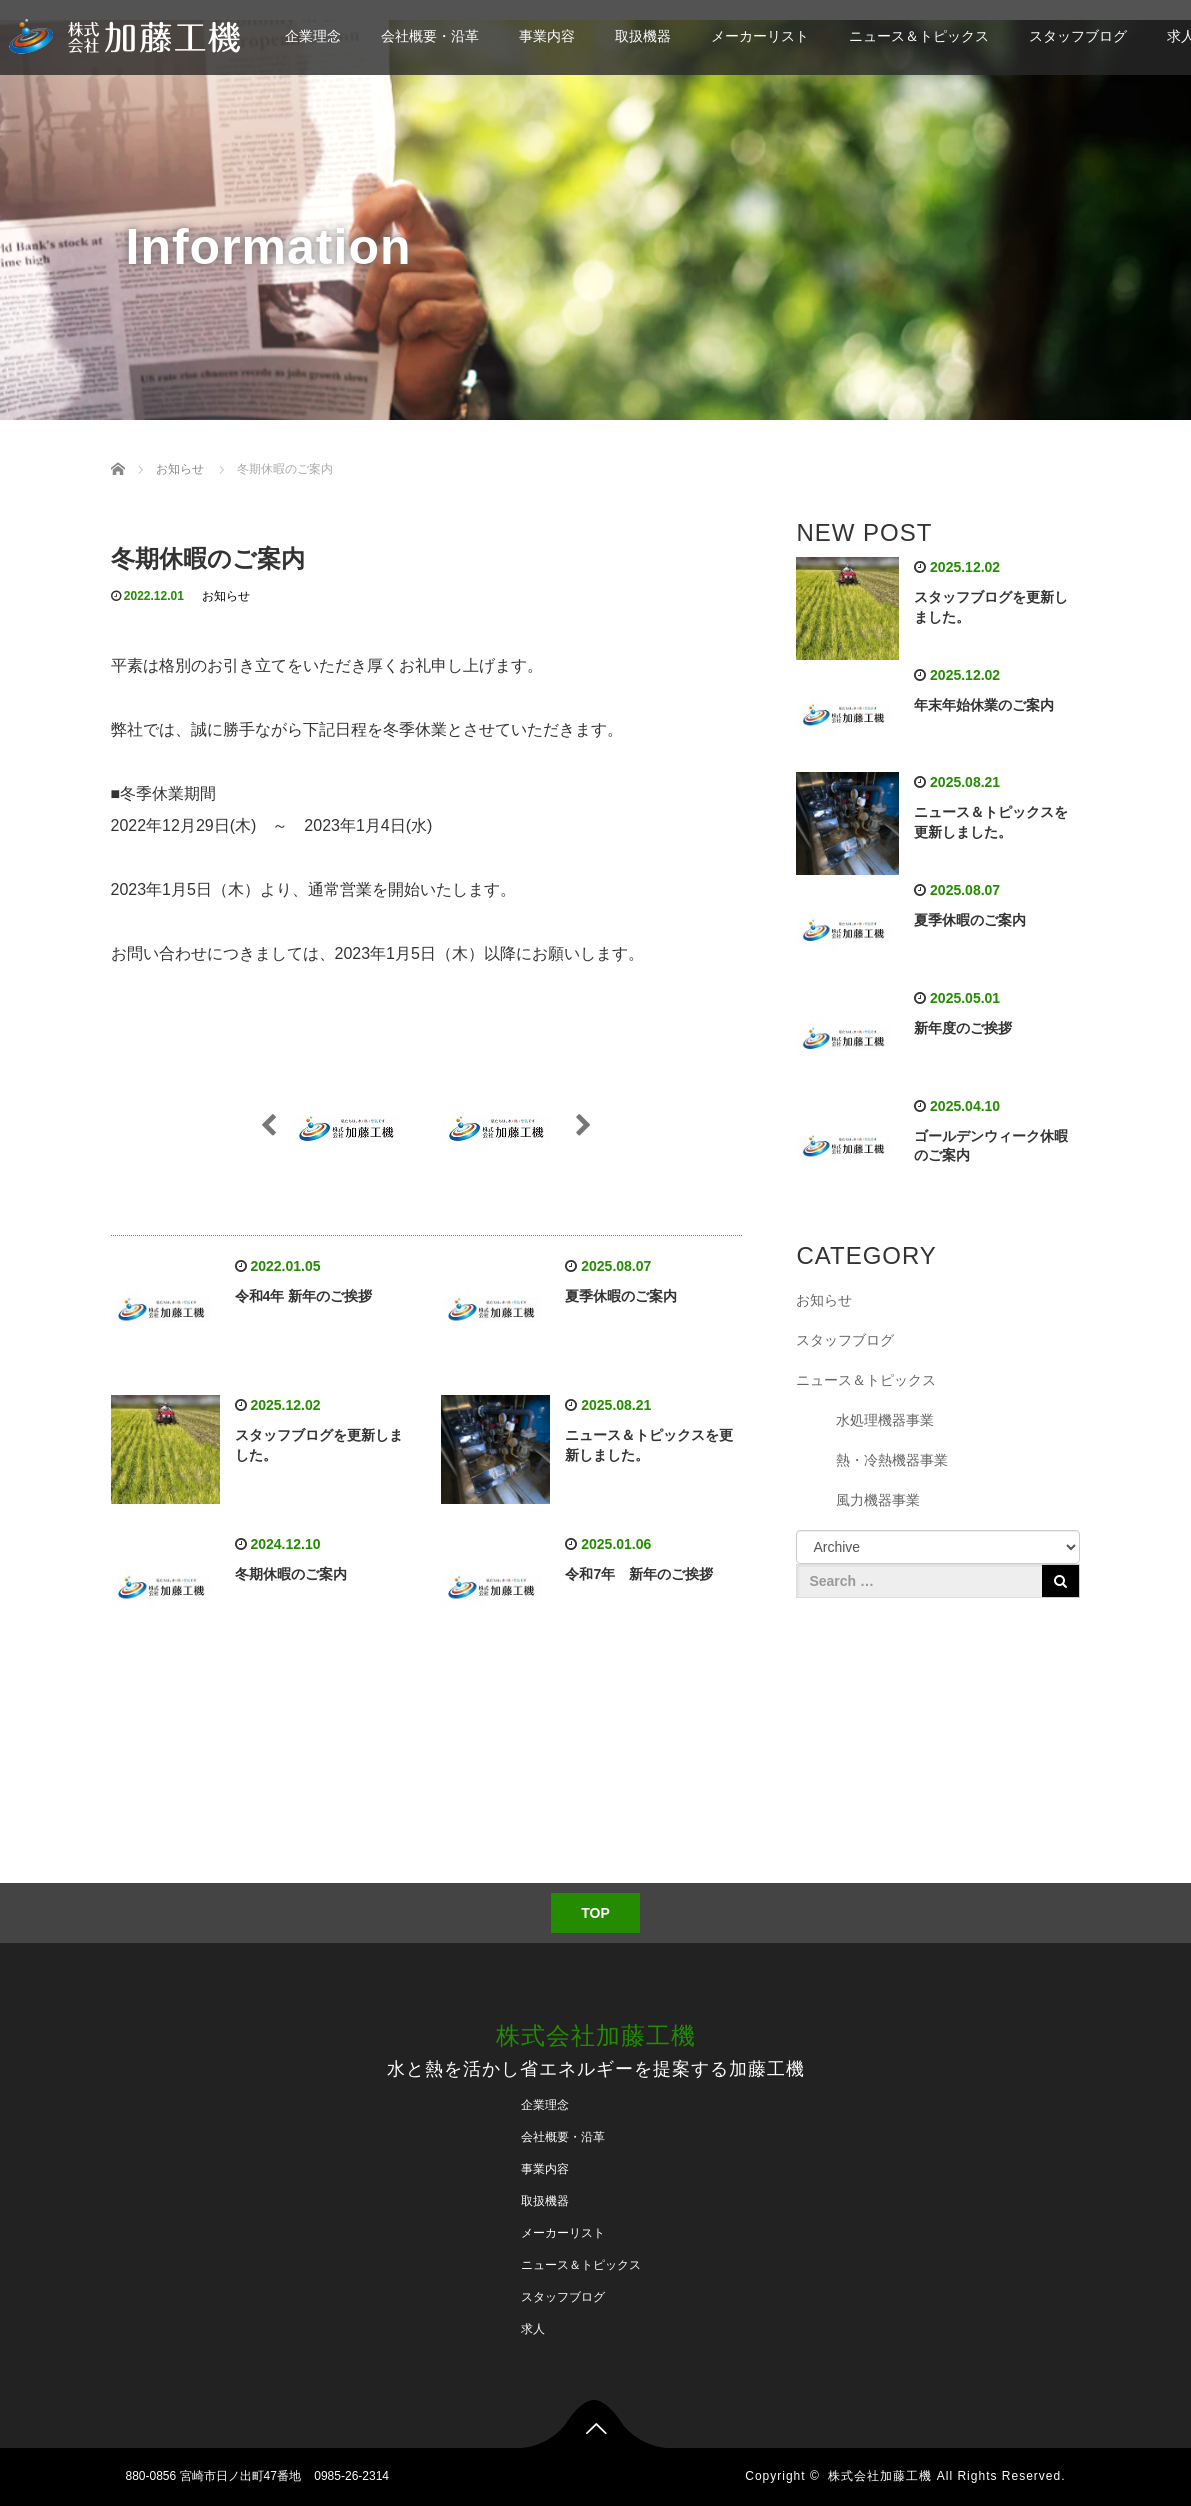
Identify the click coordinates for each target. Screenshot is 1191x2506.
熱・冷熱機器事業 (892, 1460)
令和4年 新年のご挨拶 (304, 1296)
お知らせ (226, 596)
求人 (533, 2329)
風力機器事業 (878, 1500)
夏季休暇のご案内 (621, 1296)
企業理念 (313, 36)
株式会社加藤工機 (596, 2035)
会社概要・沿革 (430, 36)
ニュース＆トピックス (919, 36)
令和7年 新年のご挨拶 (639, 1574)
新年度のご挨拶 (963, 1028)
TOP (595, 1913)
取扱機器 (643, 36)
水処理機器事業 (885, 1420)
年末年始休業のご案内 (984, 705)
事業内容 (547, 36)
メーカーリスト (760, 36)
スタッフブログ (1078, 36)
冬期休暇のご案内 (291, 1574)
